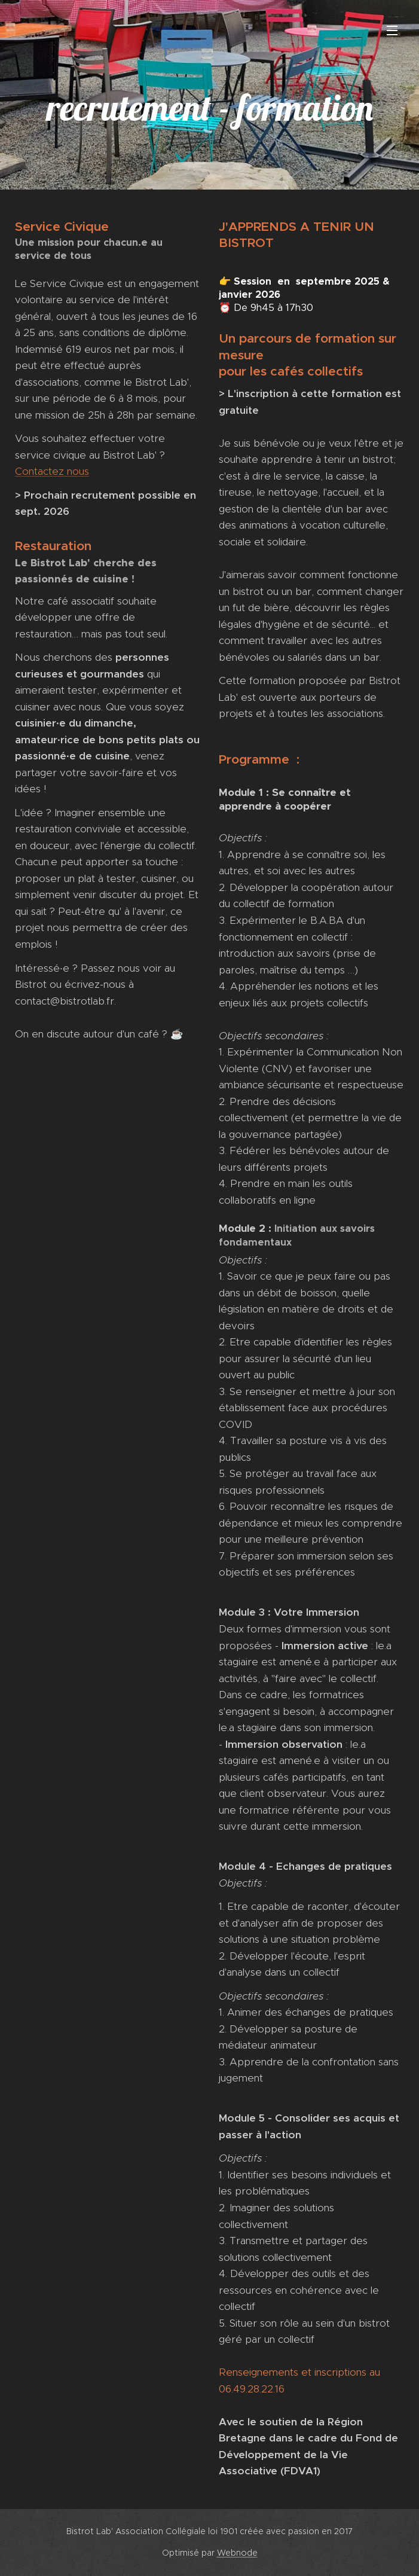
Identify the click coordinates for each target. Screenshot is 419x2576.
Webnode (237, 2552)
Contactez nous (52, 471)
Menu (392, 30)
